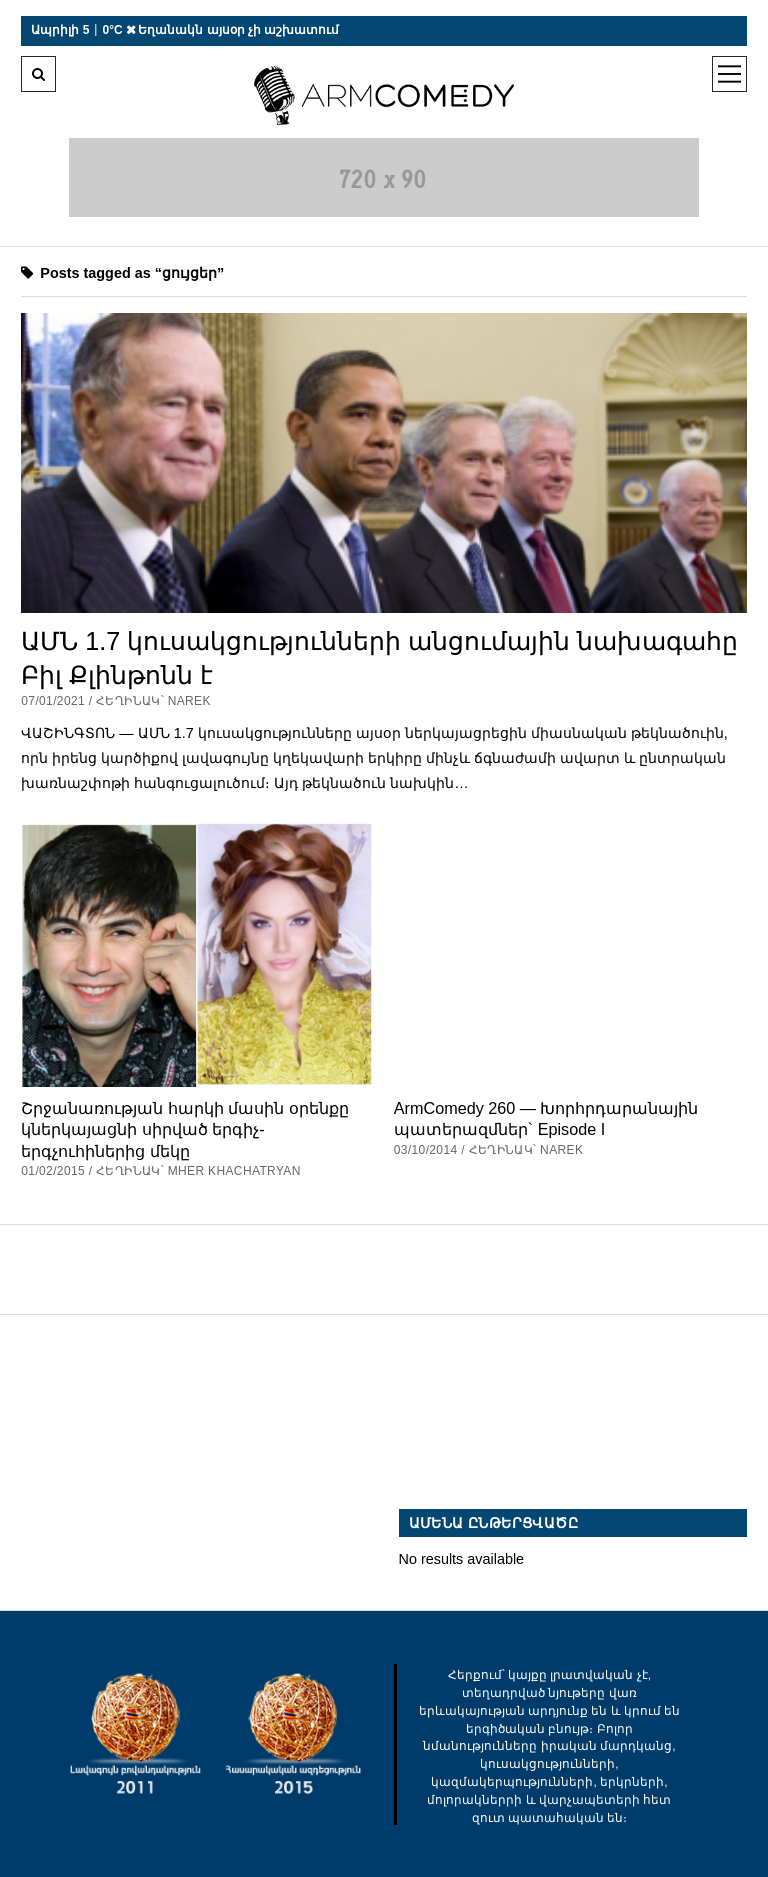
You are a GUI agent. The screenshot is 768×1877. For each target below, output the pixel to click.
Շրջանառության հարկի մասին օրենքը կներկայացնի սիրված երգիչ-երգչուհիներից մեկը (185, 1129)
